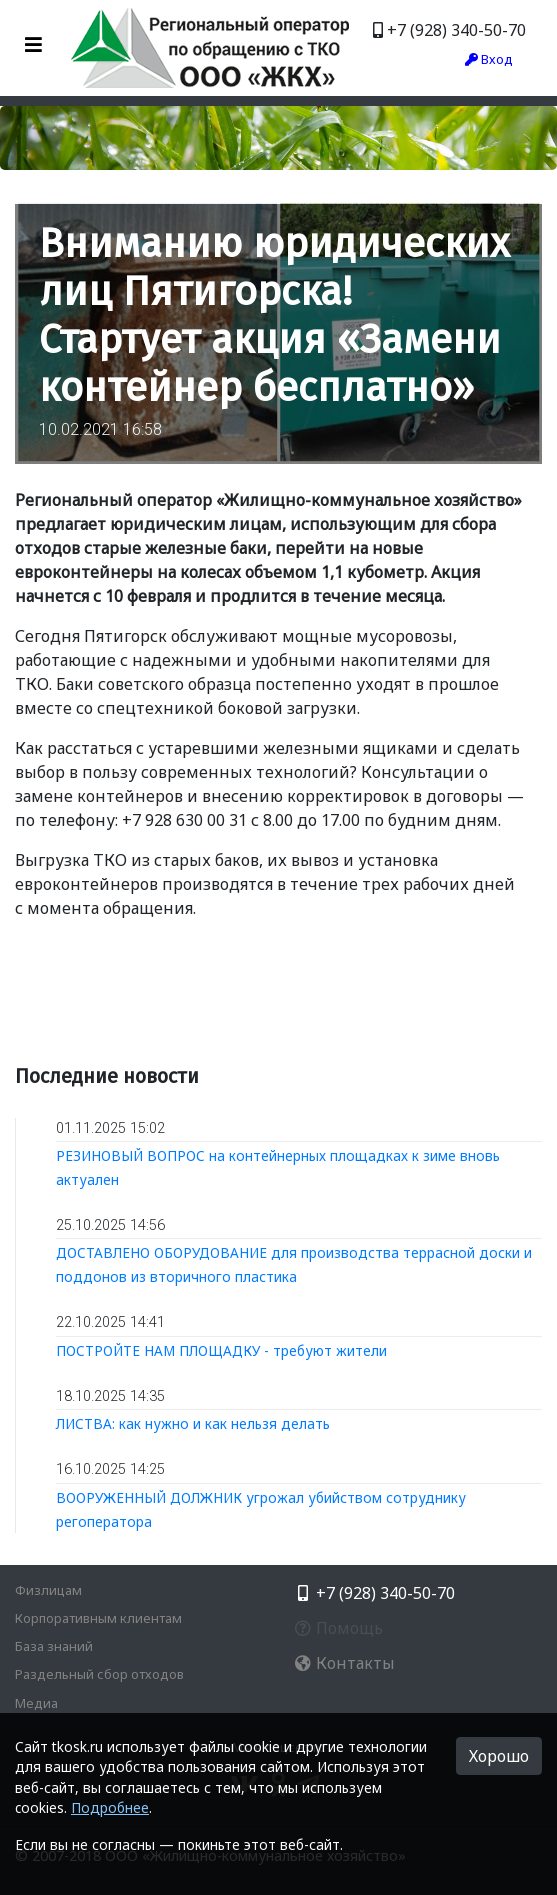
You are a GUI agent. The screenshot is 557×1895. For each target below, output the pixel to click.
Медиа (36, 1703)
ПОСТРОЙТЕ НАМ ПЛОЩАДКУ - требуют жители (221, 1350)
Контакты (344, 1663)
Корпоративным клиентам (98, 1618)
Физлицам (48, 1590)
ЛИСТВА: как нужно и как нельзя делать (193, 1423)
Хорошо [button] (499, 1756)
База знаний (54, 1646)
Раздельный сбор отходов (99, 1674)
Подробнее (110, 1807)
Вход (489, 59)
